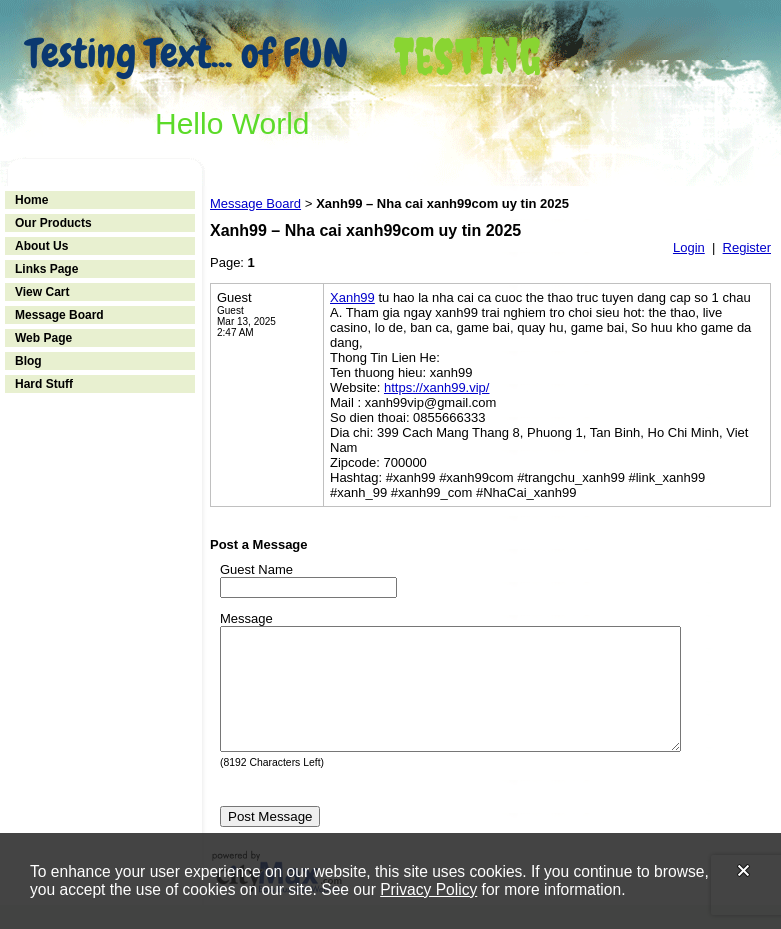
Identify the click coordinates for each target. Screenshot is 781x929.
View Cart (42, 292)
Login (689, 247)
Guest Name (256, 569)
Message (246, 618)
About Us (41, 246)
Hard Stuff (44, 384)
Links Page (46, 269)
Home (31, 200)
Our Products (53, 223)
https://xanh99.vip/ (437, 387)
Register (747, 247)
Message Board (59, 315)
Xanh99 (352, 297)
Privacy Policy (428, 889)
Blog (28, 361)
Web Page (43, 338)
